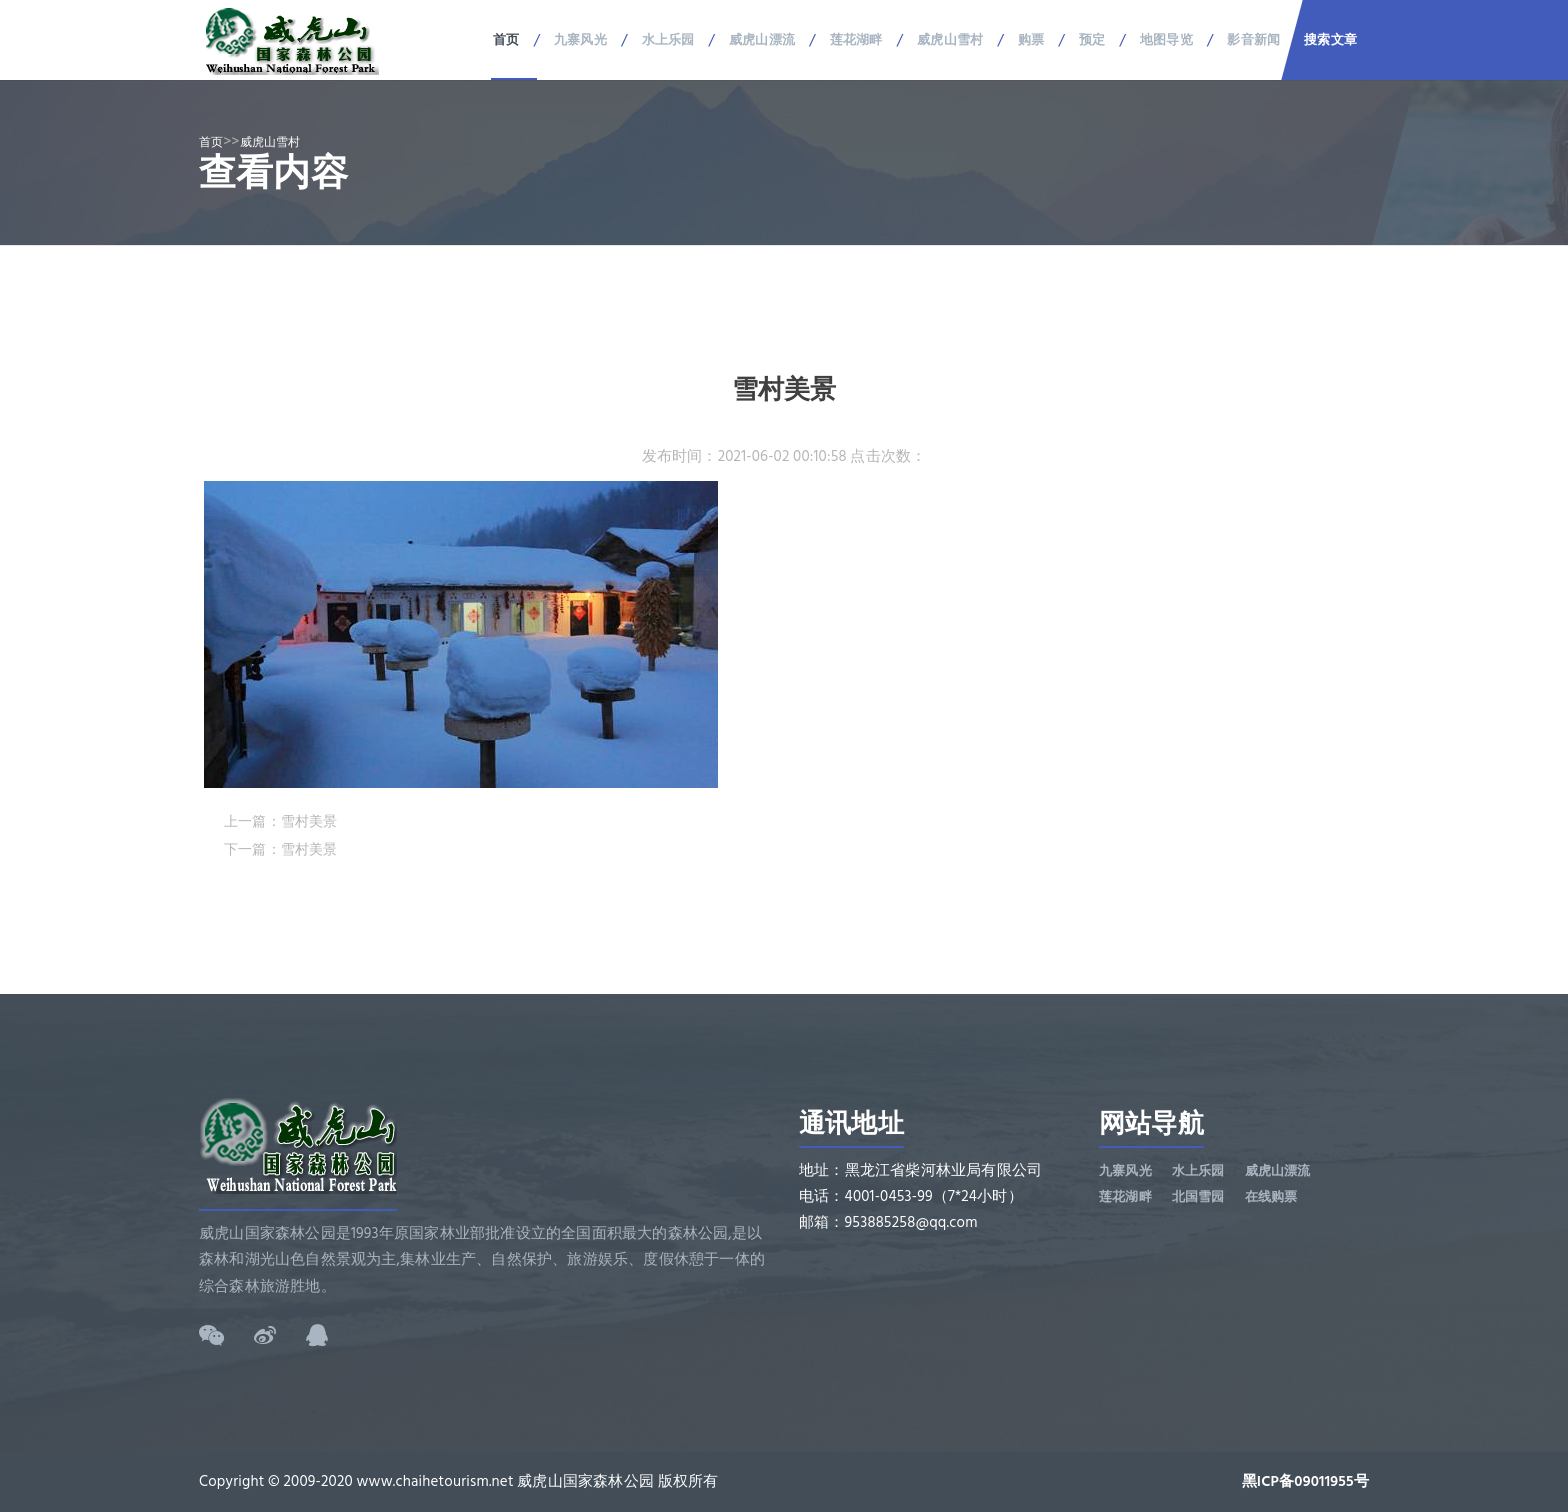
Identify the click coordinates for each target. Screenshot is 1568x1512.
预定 (1092, 40)
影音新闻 (1253, 40)
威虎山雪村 (950, 40)
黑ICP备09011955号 (1305, 1481)
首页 (506, 40)
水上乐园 (668, 40)
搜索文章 (1330, 40)
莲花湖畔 (856, 40)
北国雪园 (1198, 1197)
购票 (1031, 40)
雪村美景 (309, 821)
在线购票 (1271, 1197)
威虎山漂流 (762, 40)
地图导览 (1166, 40)
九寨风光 (580, 40)
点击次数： (888, 456)
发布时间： (680, 456)
